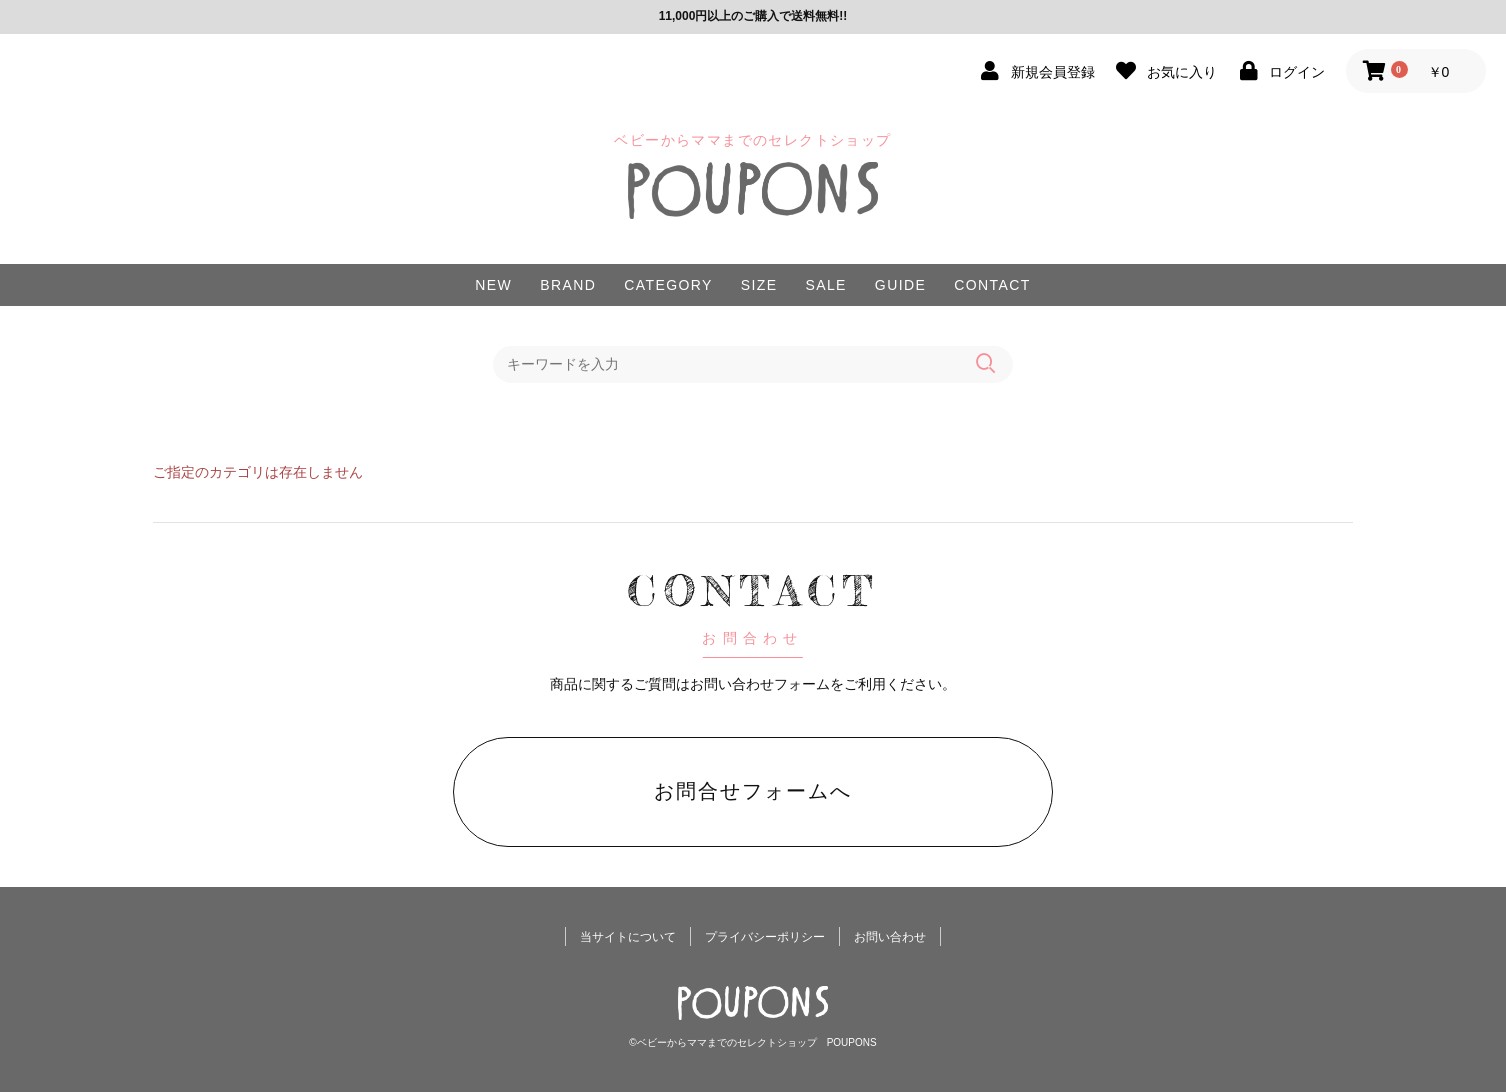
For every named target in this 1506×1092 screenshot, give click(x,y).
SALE (825, 285)
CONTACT (992, 285)
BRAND (568, 285)
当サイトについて (628, 937)
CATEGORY (668, 285)
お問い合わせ (890, 937)
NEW (493, 285)
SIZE (759, 285)
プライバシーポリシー (765, 937)
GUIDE (900, 285)
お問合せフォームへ (753, 791)
